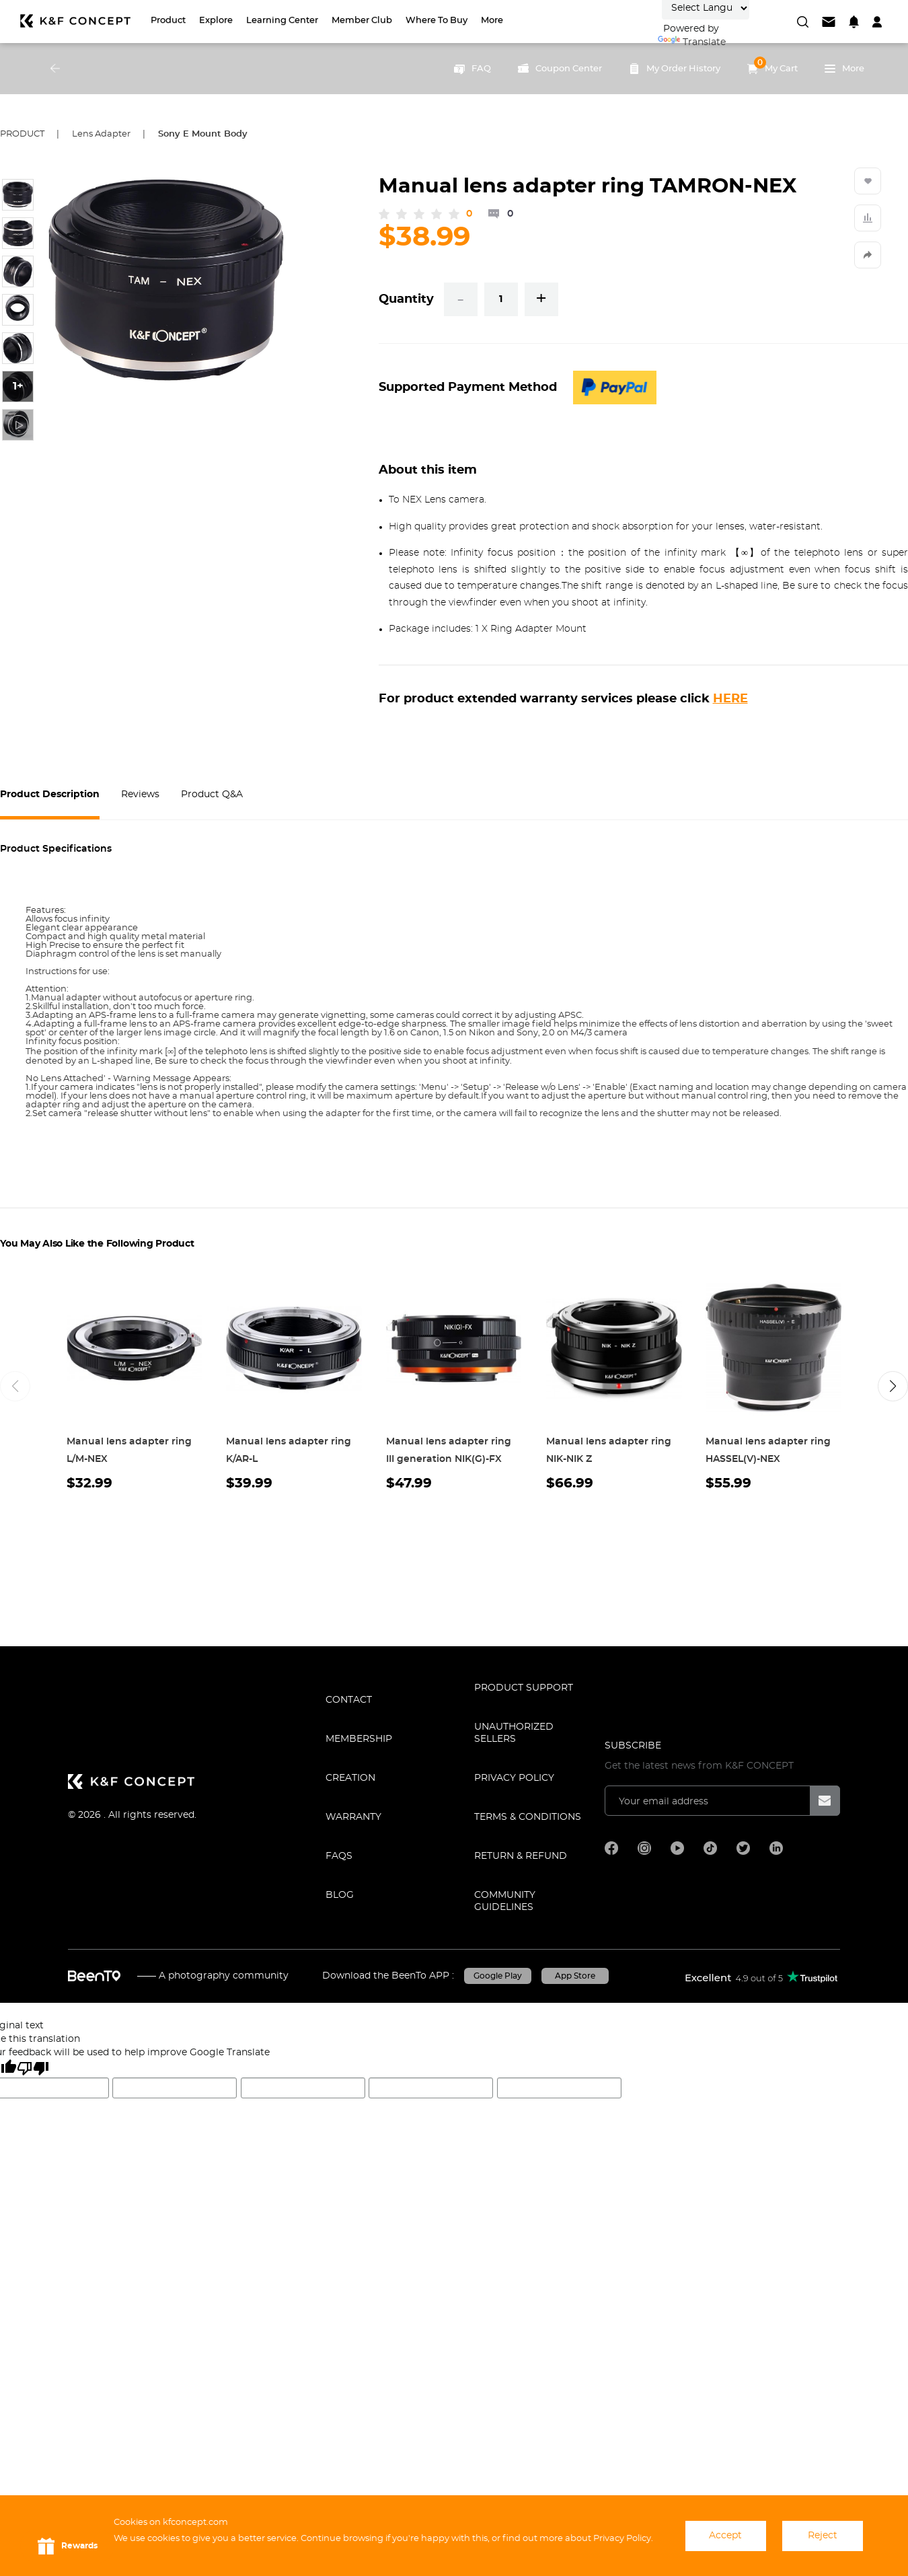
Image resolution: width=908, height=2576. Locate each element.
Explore (216, 20)
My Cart (772, 65)
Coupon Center (560, 68)
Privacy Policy (514, 1778)
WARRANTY (353, 1817)
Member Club (362, 20)
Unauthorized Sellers (514, 1733)
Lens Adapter (101, 134)
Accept (725, 2535)
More (492, 20)
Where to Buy (436, 20)
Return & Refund (520, 1856)
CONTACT (349, 1700)
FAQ (472, 68)
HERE (730, 699)
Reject (822, 2535)
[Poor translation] (33, 2068)
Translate (692, 42)
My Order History (674, 68)
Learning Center (282, 20)
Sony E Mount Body (203, 134)
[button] (893, 1386)
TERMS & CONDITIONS (527, 1817)
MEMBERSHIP (359, 1739)
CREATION (350, 1778)
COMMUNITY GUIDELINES (504, 1901)
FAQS (339, 1856)
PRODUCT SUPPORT (523, 1688)
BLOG (340, 1895)
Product (168, 20)
